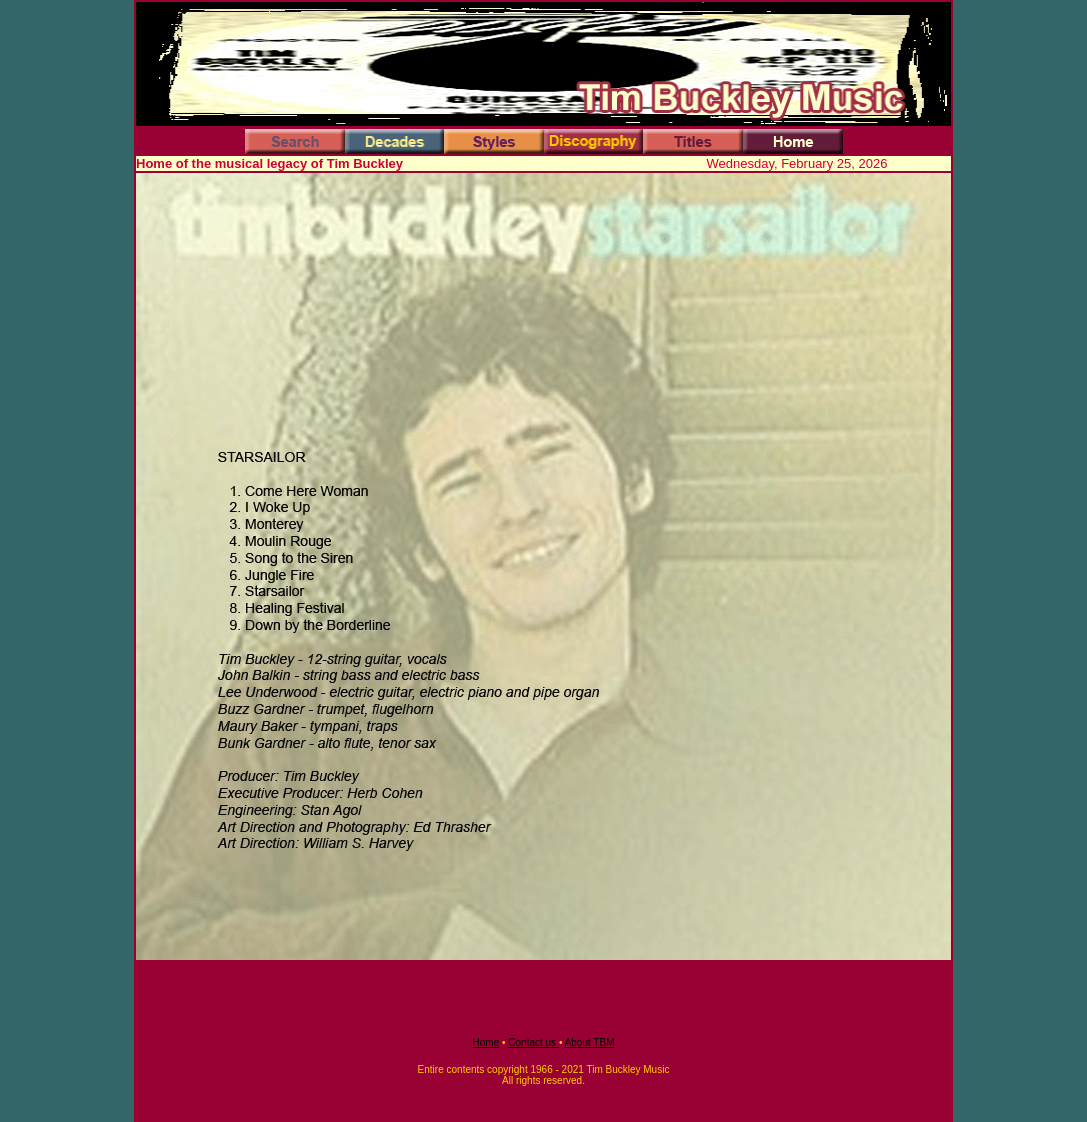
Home (486, 1042)
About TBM (590, 1042)
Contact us (533, 1042)
